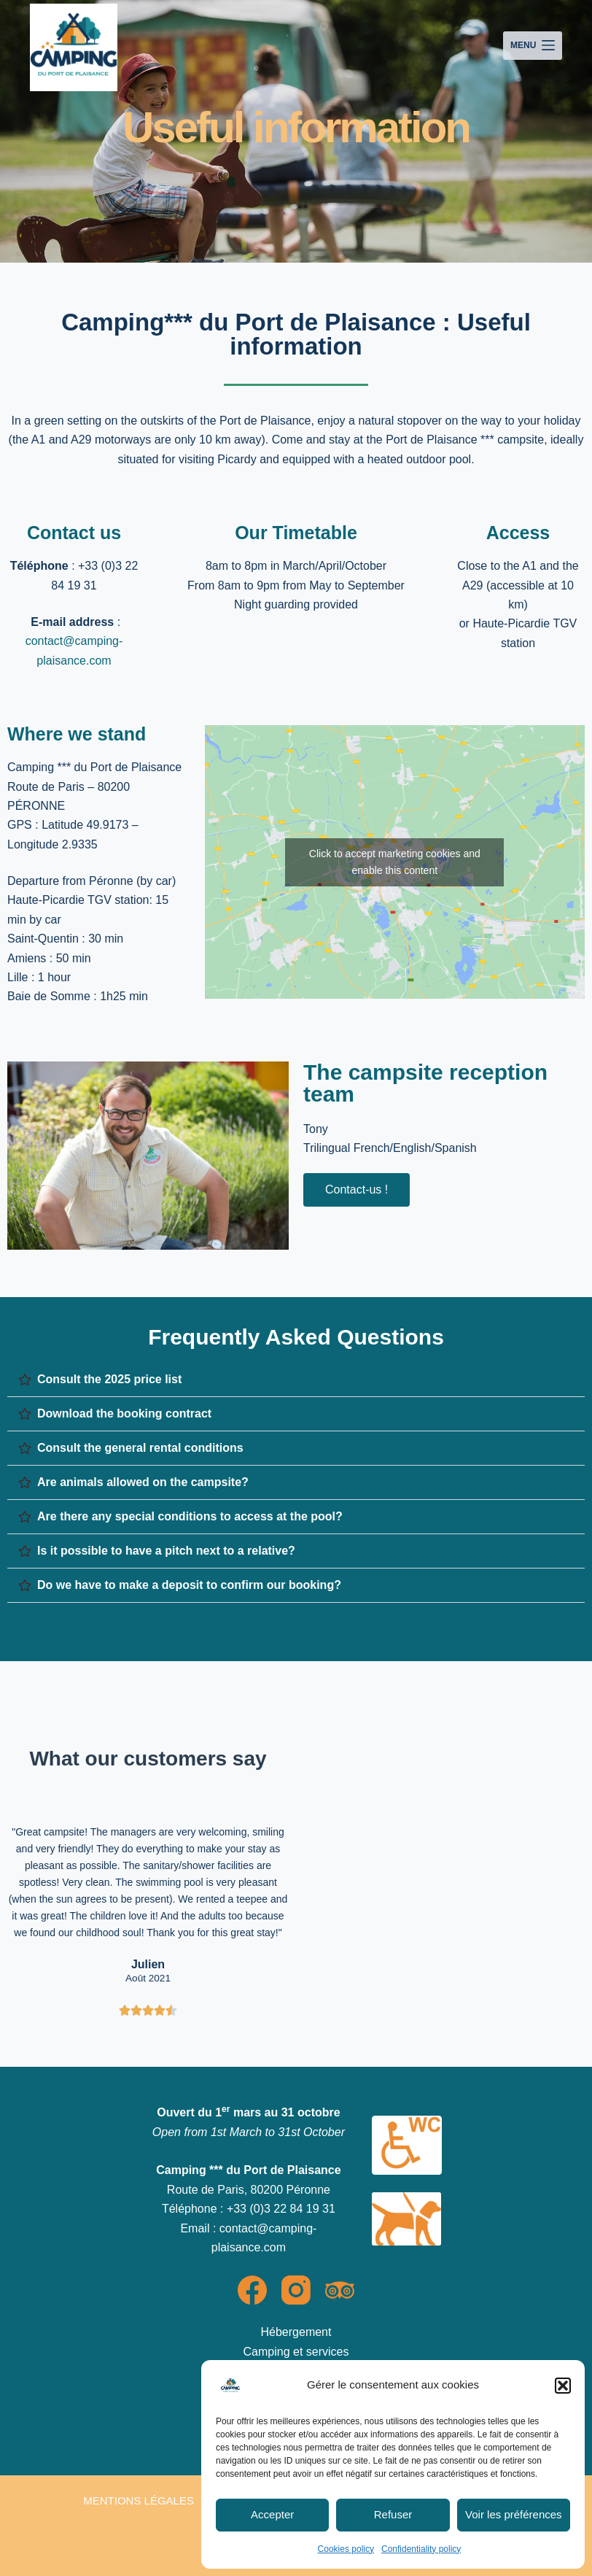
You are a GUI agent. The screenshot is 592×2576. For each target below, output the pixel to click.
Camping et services (296, 2351)
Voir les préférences (513, 2514)
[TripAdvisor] (339, 2290)
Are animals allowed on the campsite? (143, 1482)
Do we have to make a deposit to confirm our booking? (189, 1585)
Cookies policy (346, 2549)
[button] (563, 2385)
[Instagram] (296, 2290)
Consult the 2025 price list (109, 1379)
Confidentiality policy (421, 2549)
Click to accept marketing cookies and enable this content (394, 862)
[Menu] (532, 46)
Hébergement (296, 2332)
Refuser (393, 2514)
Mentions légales (138, 2500)
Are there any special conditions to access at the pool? (190, 1516)
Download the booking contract (124, 1413)
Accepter (272, 2514)
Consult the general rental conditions (140, 1448)
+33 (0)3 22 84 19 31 (281, 2208)
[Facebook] (252, 2290)
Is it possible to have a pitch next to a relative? (166, 1550)
